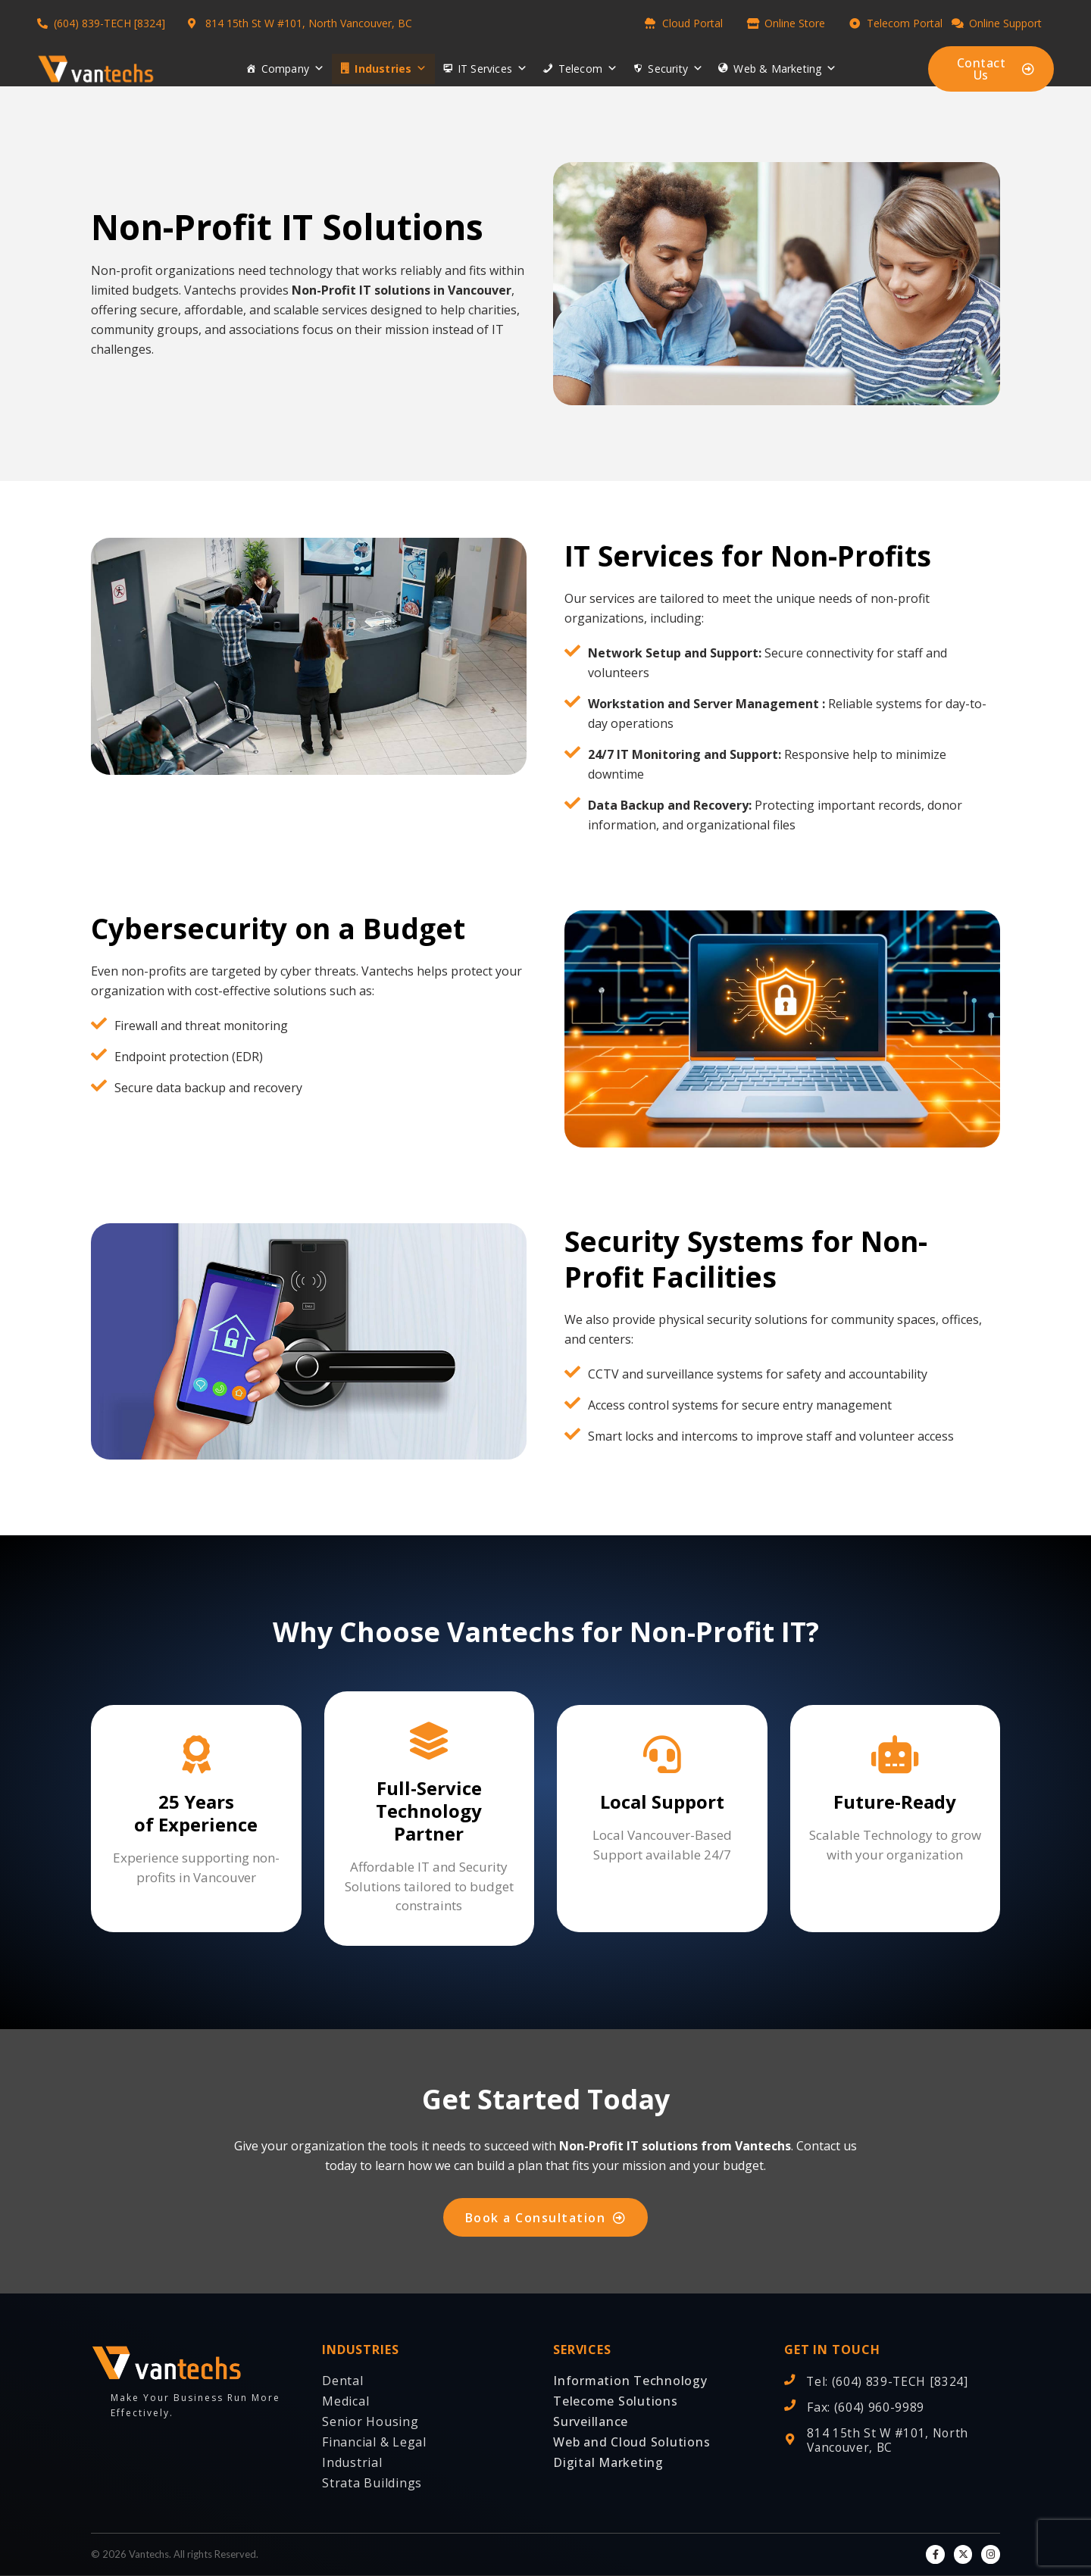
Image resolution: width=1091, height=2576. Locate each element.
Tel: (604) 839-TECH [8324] (889, 2382)
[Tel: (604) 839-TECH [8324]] (790, 2381)
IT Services (492, 69)
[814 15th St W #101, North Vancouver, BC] (790, 2439)
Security (675, 69)
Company (293, 69)
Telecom (588, 69)
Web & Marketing (784, 69)
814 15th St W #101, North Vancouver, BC (890, 2440)
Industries (391, 69)
